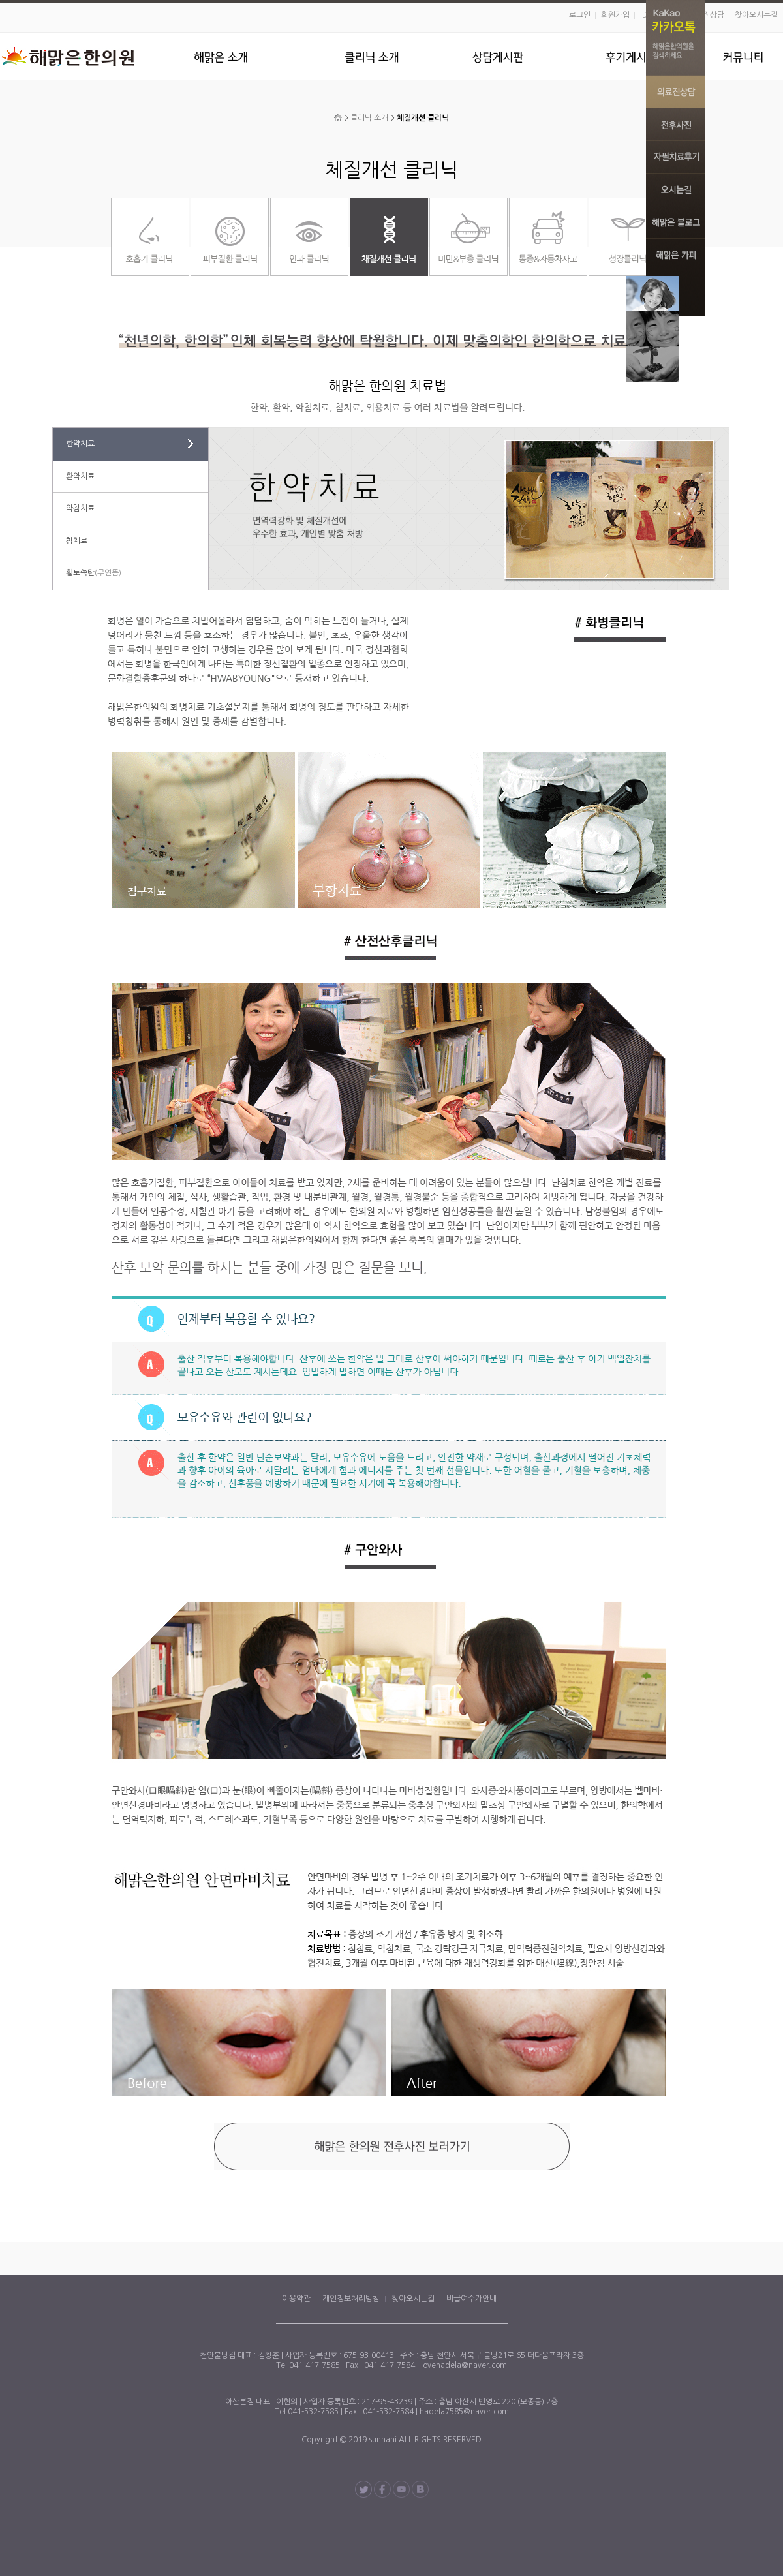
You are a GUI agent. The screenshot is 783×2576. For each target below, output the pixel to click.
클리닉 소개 (369, 118)
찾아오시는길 (756, 15)
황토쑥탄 (93, 573)
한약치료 (80, 444)
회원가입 (615, 15)
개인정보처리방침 (351, 2299)
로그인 (580, 15)
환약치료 (80, 476)
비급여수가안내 (471, 2299)
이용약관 (296, 2299)
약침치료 (80, 508)
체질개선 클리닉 (423, 118)
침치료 (76, 541)
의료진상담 (706, 15)
